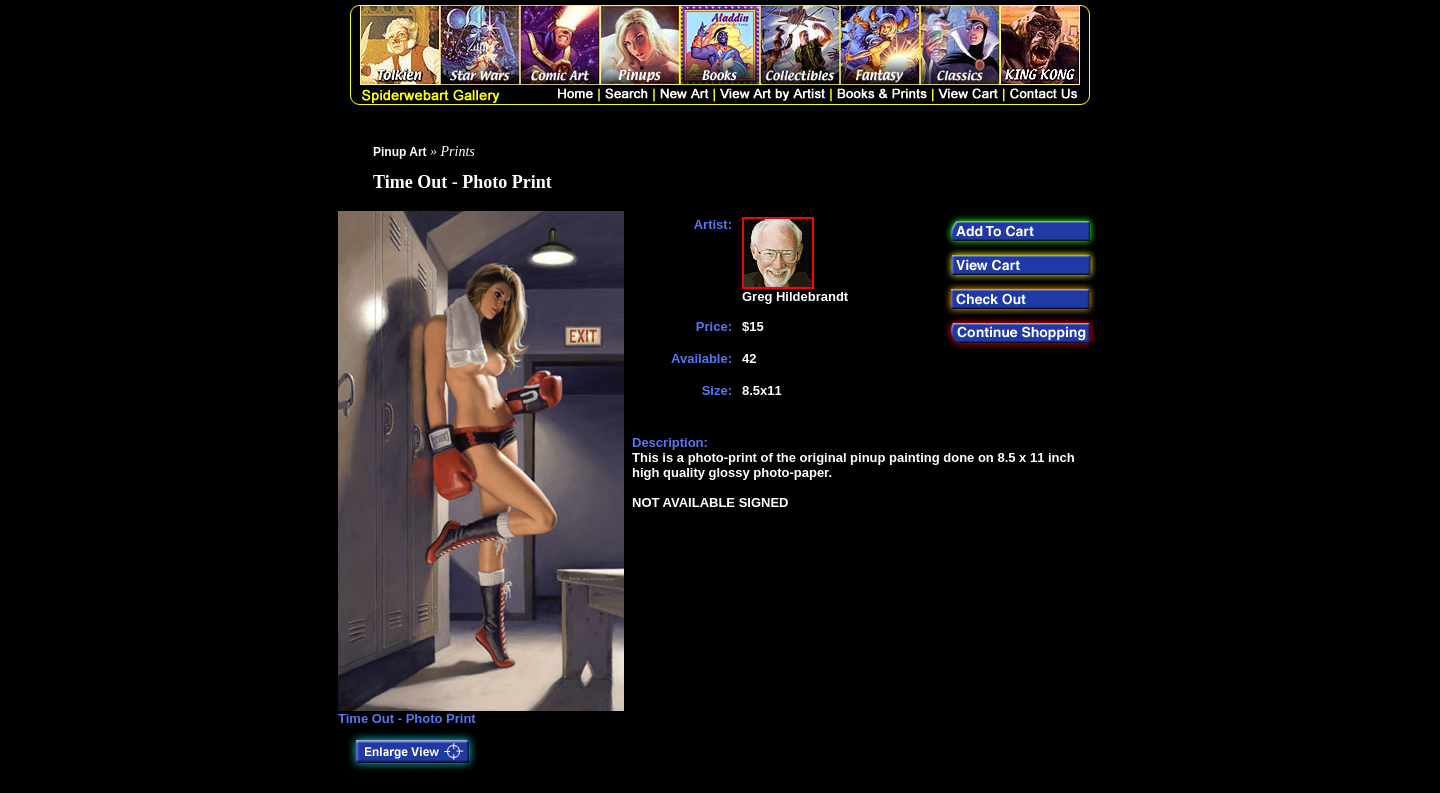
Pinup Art (400, 152)
